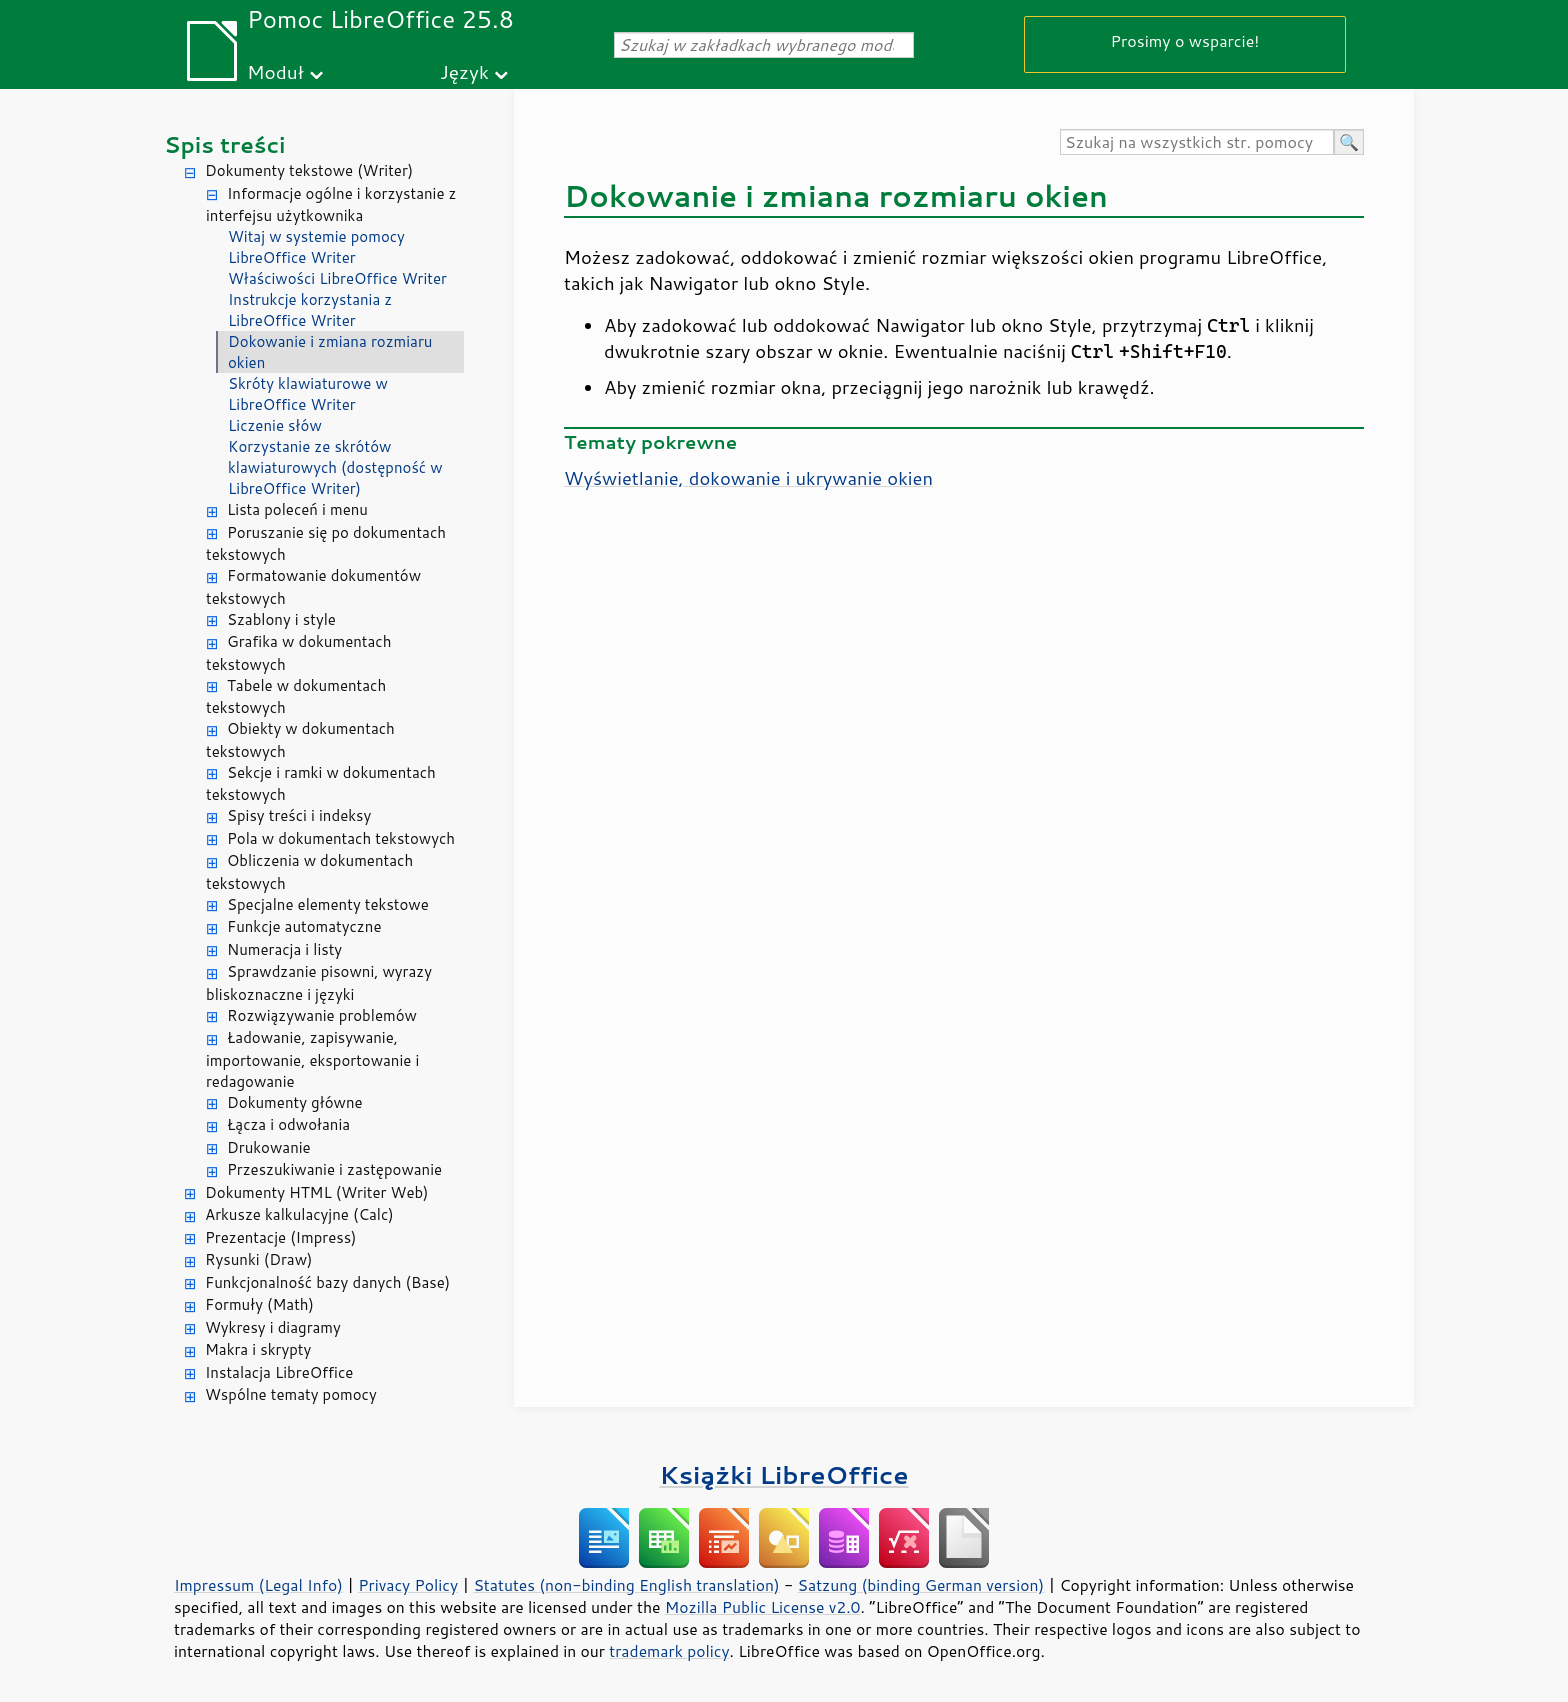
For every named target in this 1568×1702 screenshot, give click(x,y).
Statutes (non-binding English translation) (626, 1585)
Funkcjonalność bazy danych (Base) (327, 1282)
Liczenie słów (275, 425)
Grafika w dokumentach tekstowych (298, 653)
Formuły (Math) (259, 1304)
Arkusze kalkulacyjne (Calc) (299, 1214)
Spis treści (225, 144)
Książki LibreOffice (784, 1474)
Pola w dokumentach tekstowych (341, 838)
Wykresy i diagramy (273, 1327)
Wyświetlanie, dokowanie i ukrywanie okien (748, 478)
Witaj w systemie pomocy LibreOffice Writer (316, 247)
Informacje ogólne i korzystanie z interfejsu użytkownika (331, 205)
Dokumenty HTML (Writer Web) (317, 1192)
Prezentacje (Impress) (281, 1237)
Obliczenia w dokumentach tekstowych (309, 872)
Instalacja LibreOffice (279, 1372)
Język (464, 71)
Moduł (275, 71)
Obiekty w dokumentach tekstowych (300, 740)
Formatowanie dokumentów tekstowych (313, 587)
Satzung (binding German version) (921, 1585)
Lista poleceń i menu (297, 509)
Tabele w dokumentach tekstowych (296, 697)
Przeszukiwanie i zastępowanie (334, 1169)
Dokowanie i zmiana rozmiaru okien (330, 352)
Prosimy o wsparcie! (1185, 40)
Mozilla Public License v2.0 (763, 1607)
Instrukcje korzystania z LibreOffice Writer (310, 310)
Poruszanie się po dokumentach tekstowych (326, 544)
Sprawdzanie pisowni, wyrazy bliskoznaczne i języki (319, 983)
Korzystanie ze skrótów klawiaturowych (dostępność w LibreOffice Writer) (335, 467)
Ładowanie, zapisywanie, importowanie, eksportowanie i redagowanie (312, 1059)
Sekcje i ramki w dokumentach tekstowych (321, 784)
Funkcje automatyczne (304, 926)
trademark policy (669, 1651)
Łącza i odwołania (288, 1124)
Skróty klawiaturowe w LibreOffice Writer (308, 394)
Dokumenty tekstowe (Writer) (309, 170)
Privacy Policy (408, 1585)
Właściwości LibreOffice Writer (337, 278)
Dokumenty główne (295, 1102)
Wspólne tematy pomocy (291, 1394)
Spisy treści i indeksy (299, 815)
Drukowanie (269, 1147)
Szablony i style (281, 619)
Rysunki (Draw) (258, 1259)
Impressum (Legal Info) (258, 1585)
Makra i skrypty (258, 1349)
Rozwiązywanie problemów (322, 1015)
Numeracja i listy (284, 949)
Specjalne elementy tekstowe (328, 904)
